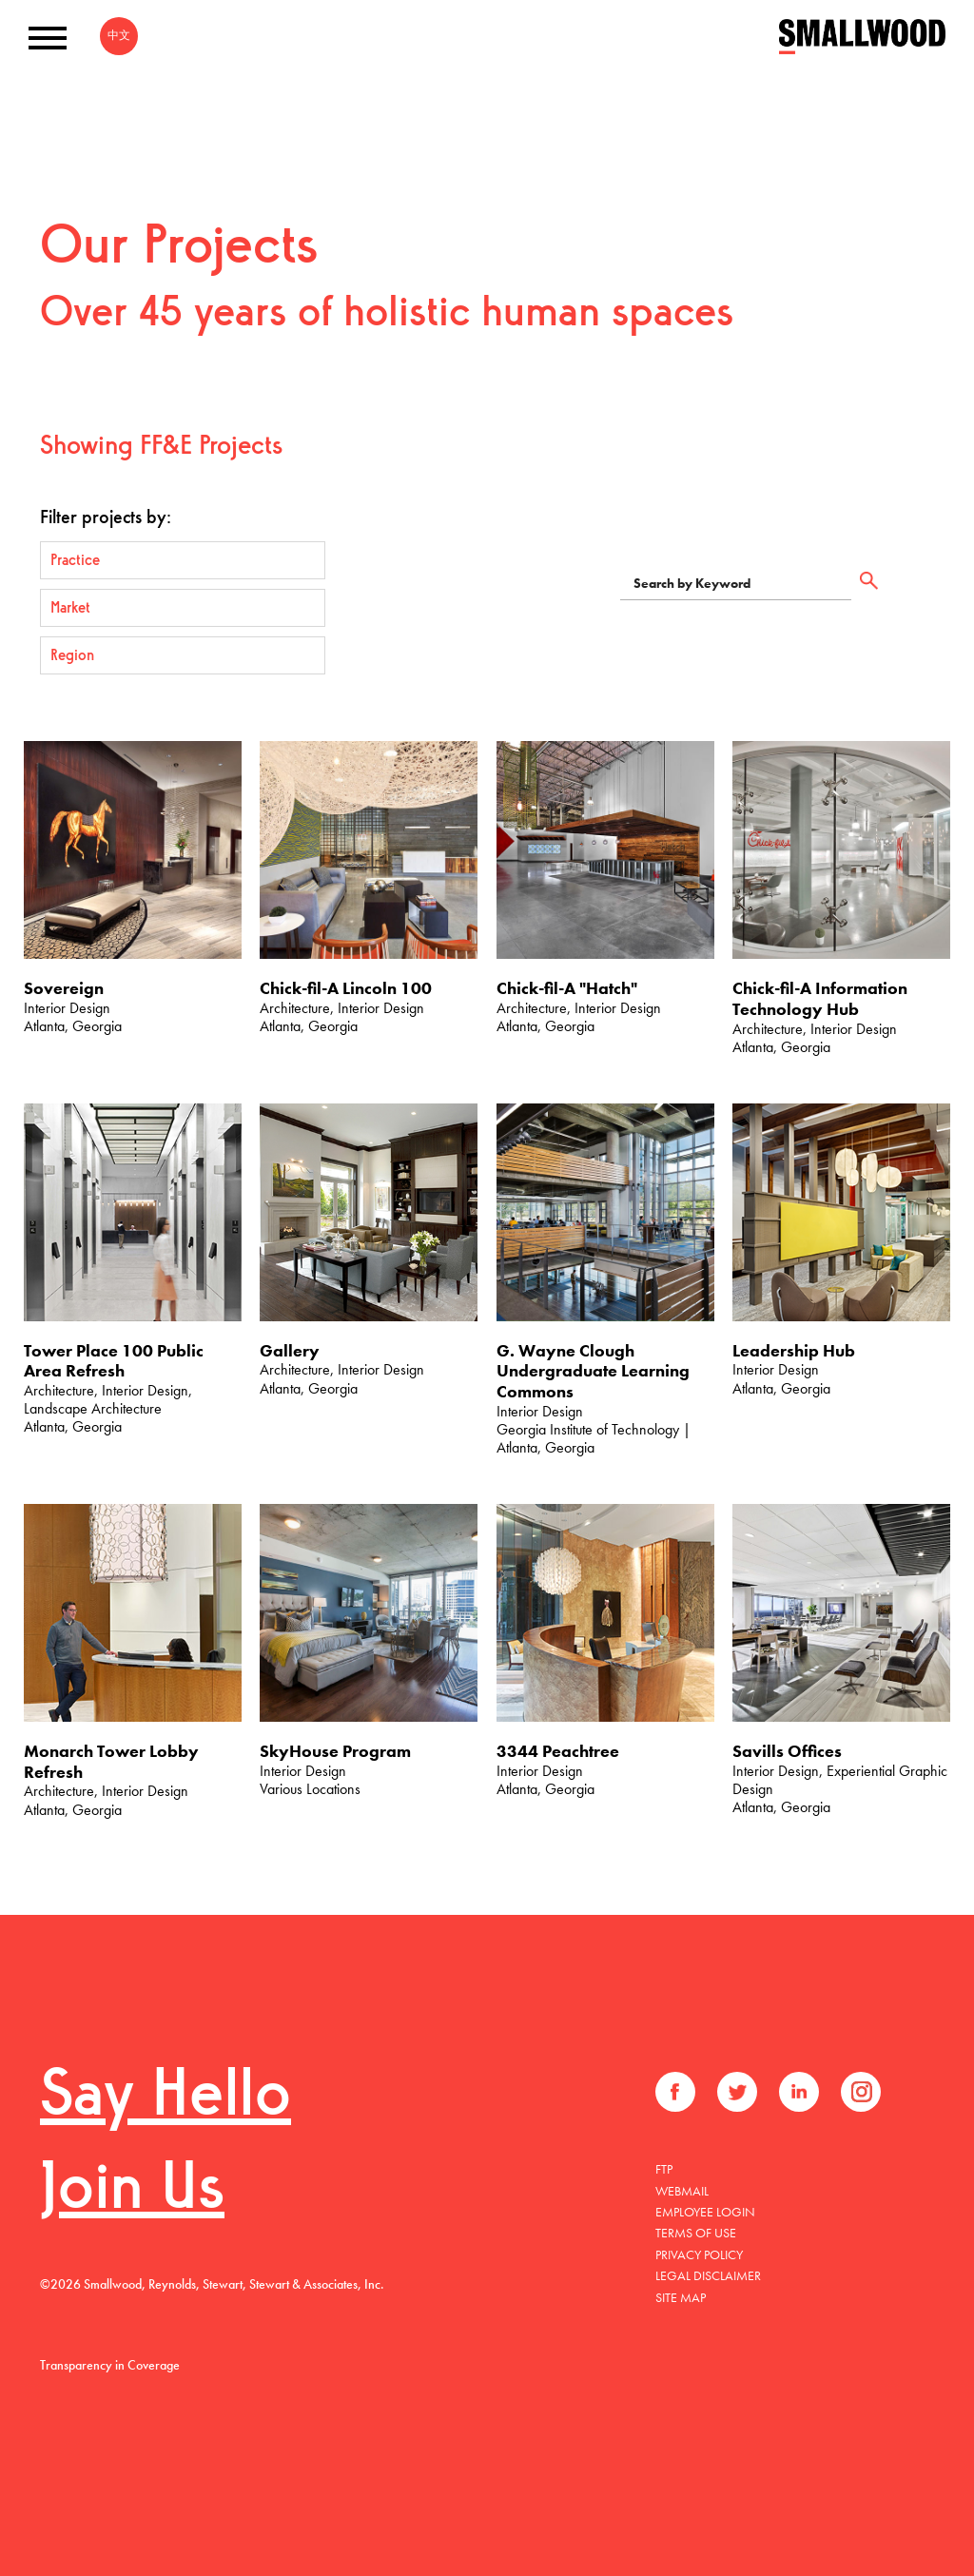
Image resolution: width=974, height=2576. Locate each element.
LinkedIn (799, 2092)
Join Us (132, 2191)
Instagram (861, 2092)
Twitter (737, 2092)
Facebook (675, 2092)
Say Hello (165, 2098)
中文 (118, 35)
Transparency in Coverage (110, 2364)
